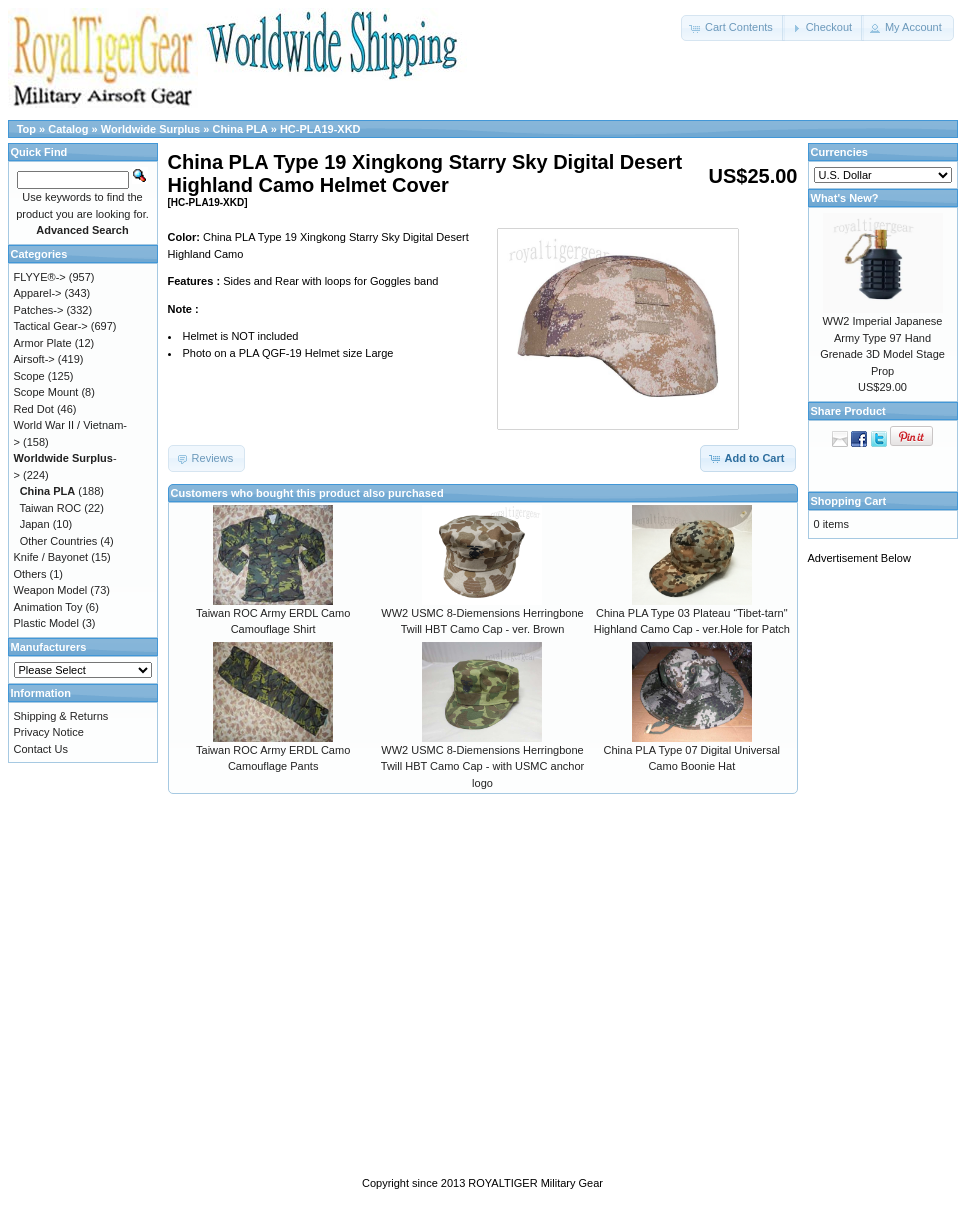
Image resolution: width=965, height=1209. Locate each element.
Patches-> (39, 310)
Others (30, 574)
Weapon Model (51, 590)
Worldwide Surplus (150, 129)
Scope (29, 376)
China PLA (239, 129)
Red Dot (34, 409)
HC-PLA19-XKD (320, 129)
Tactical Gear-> (51, 326)
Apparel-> (38, 293)
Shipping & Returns (61, 716)
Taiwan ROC (50, 508)
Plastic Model (46, 623)
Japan (35, 524)
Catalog (68, 129)
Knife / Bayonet (51, 557)
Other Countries (59, 541)
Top (26, 129)
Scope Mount (46, 392)
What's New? (845, 198)
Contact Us (41, 749)
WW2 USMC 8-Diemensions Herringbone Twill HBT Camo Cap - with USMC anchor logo (482, 766)
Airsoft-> (34, 359)
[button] (733, 28)
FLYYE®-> (40, 277)
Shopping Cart (849, 501)
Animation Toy (48, 607)
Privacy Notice (49, 732)
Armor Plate (43, 343)
